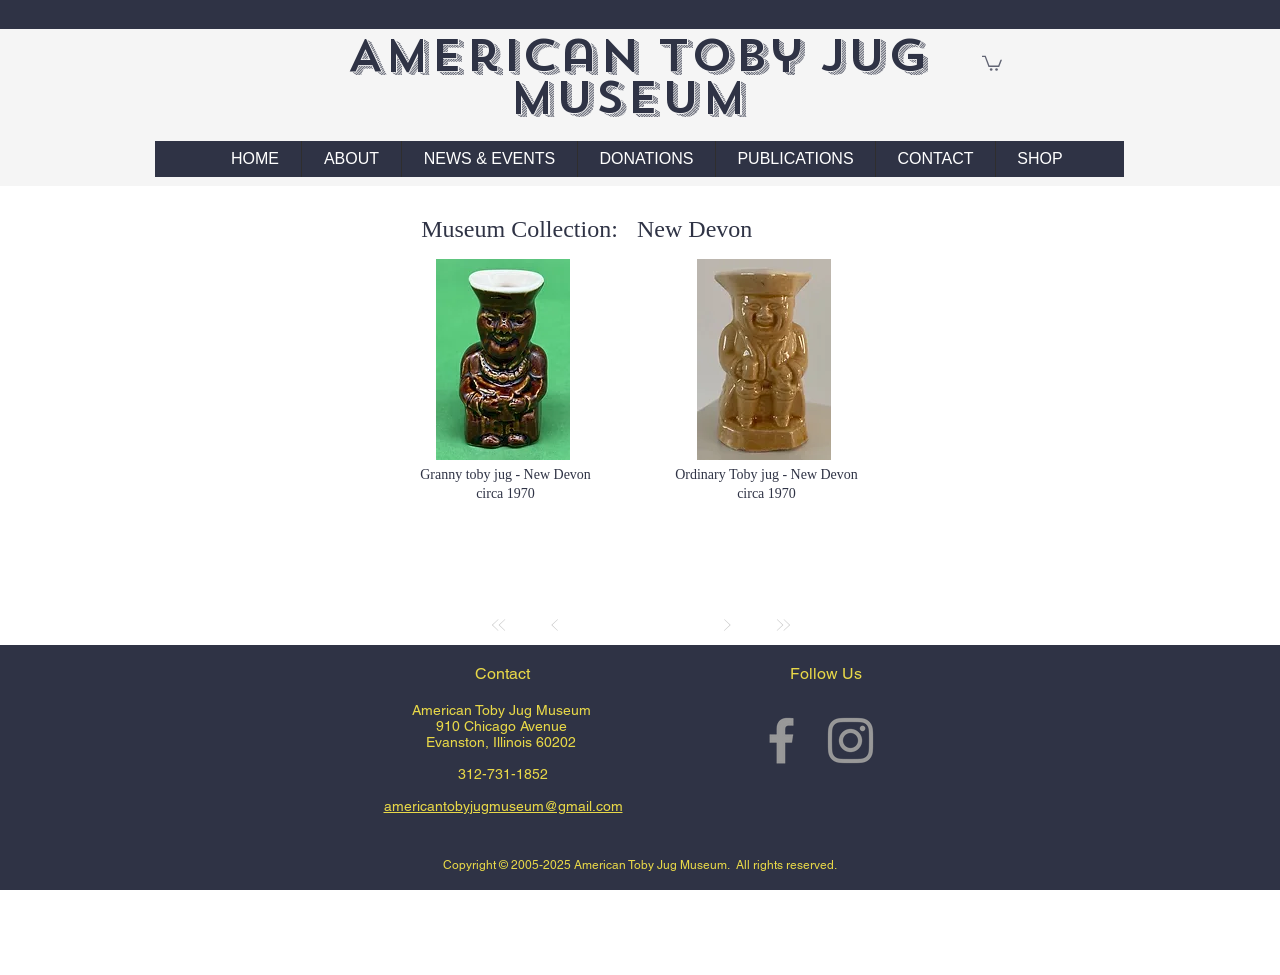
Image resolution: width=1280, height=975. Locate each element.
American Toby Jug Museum (637, 76)
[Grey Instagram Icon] (850, 740)
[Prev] (555, 625)
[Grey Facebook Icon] (781, 740)
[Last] (783, 625)
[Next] (727, 625)
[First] (499, 625)
